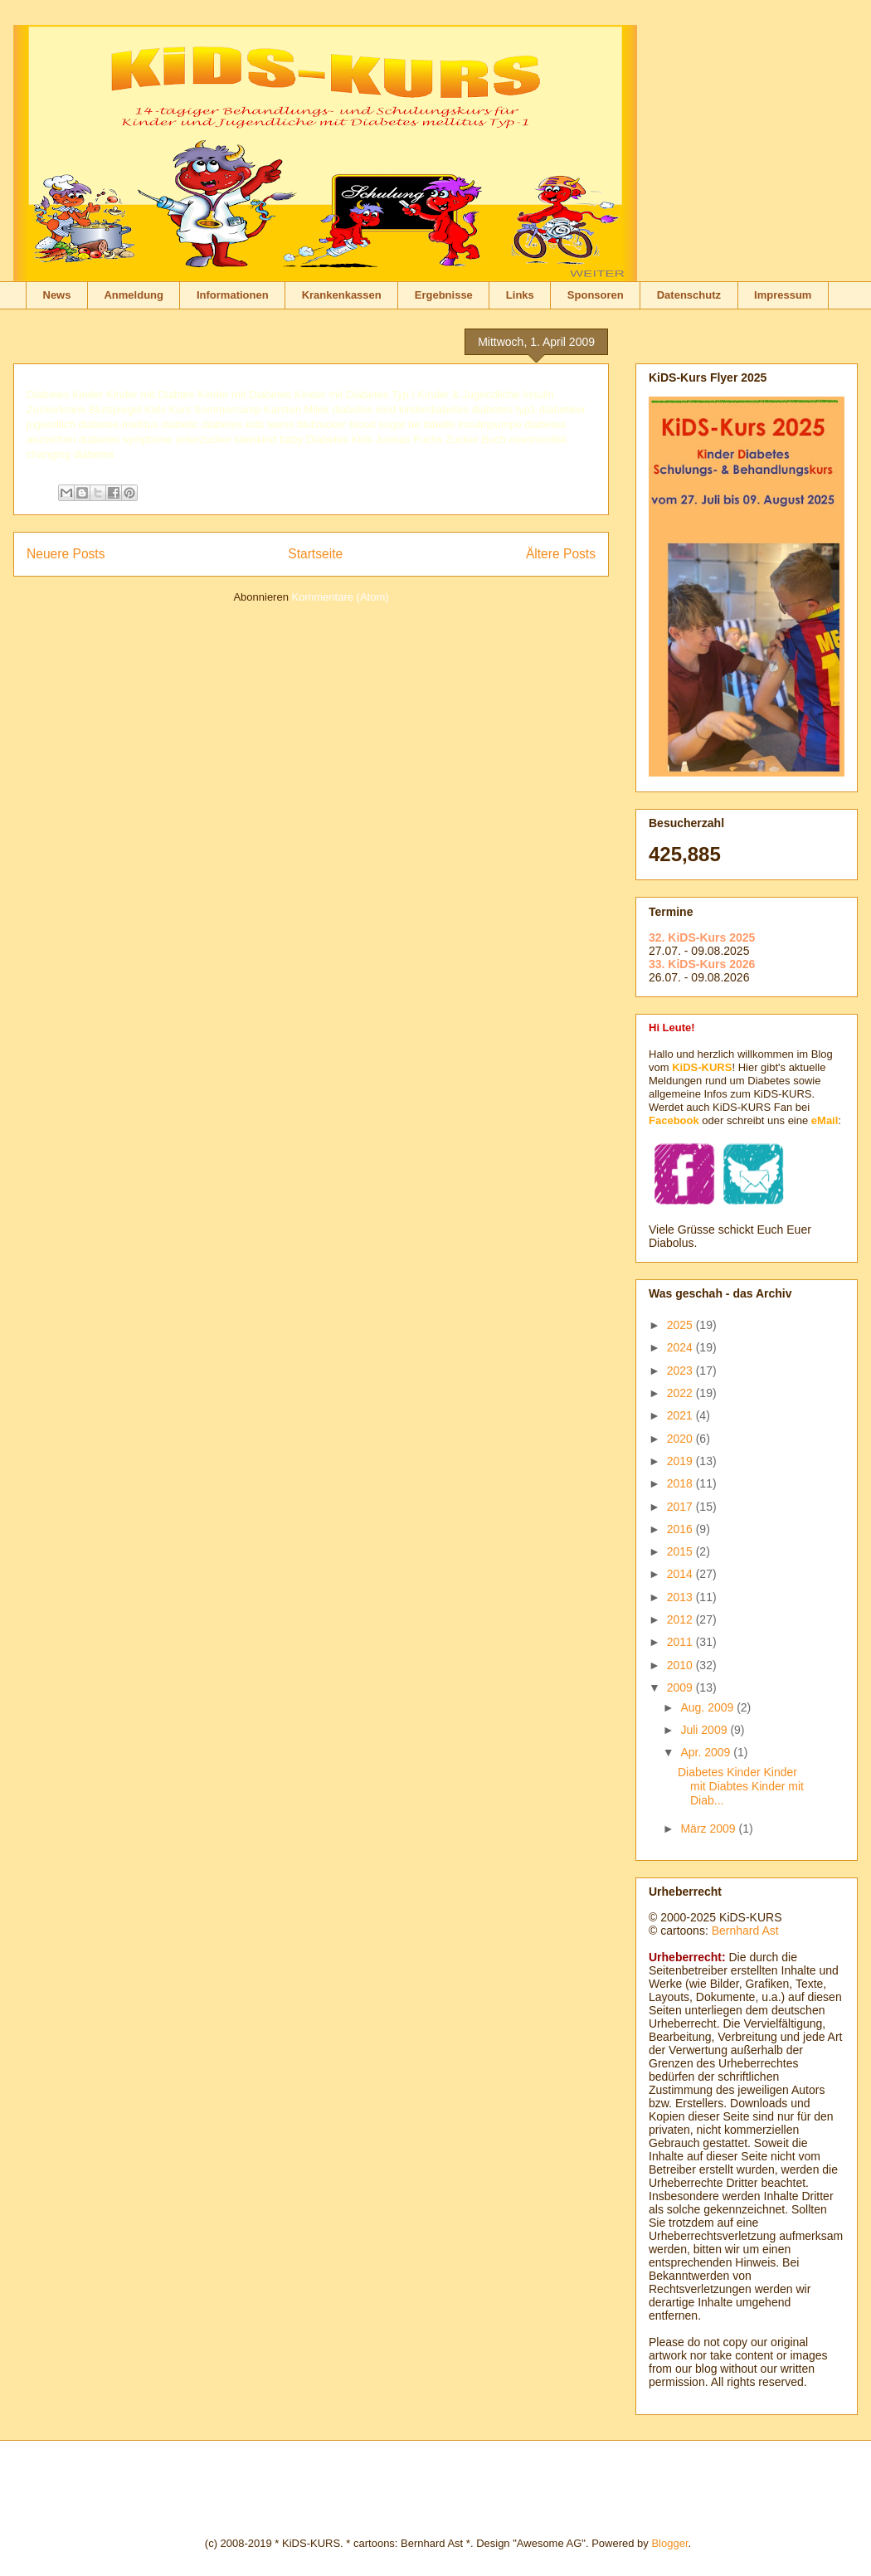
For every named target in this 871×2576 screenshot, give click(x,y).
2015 (681, 1551)
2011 (681, 1641)
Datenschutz (689, 295)
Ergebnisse (444, 295)
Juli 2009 (705, 1729)
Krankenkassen (342, 295)
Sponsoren (595, 295)
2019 (681, 1461)
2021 (681, 1415)
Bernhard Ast (745, 1930)
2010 (681, 1665)
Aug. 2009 (708, 1707)
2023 (681, 1370)
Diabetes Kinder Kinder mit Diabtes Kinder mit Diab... (741, 1786)
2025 (681, 1325)
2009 (681, 1687)
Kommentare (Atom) (340, 597)
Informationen (233, 295)
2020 (681, 1438)
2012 (681, 1619)
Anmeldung (133, 295)
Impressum (782, 295)
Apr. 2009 (706, 1752)
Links (520, 295)
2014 (681, 1573)
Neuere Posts (66, 554)
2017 (681, 1506)
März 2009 (709, 1828)
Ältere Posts (561, 554)
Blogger (669, 2543)
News (57, 295)
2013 (681, 1597)
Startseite (315, 554)
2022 (681, 1393)
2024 (681, 1347)
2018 (681, 1483)
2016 (681, 1529)
